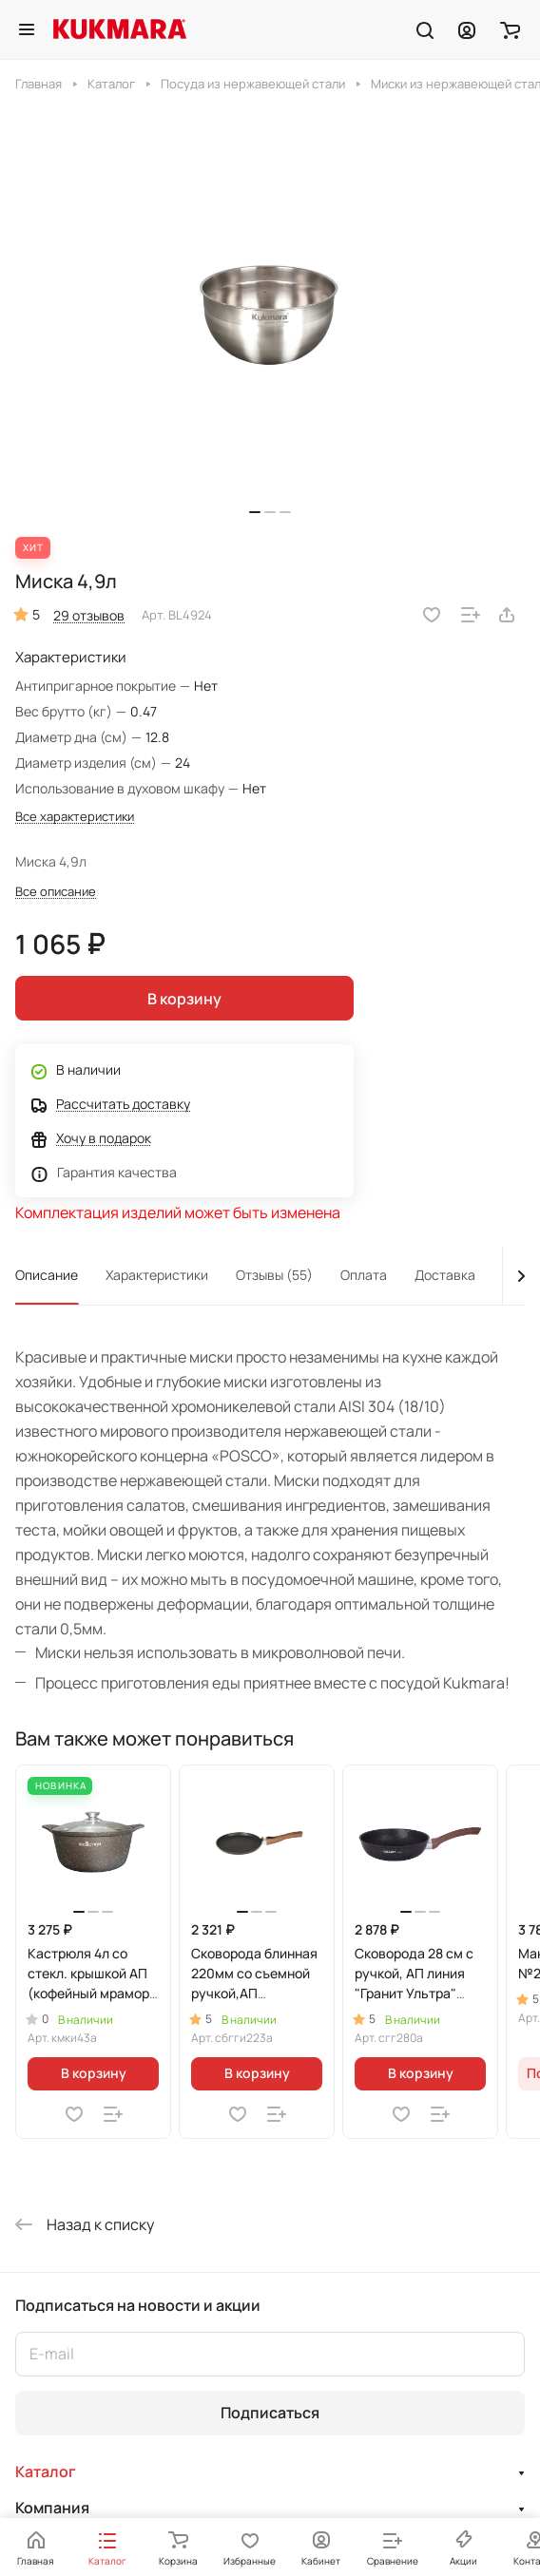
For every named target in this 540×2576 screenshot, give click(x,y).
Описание (46, 1275)
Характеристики (157, 1275)
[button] (254, 512)
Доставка (445, 1275)
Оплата (363, 1275)
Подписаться (270, 2412)
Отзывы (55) (274, 1275)
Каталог (45, 2471)
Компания (52, 2507)
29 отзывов (89, 615)
